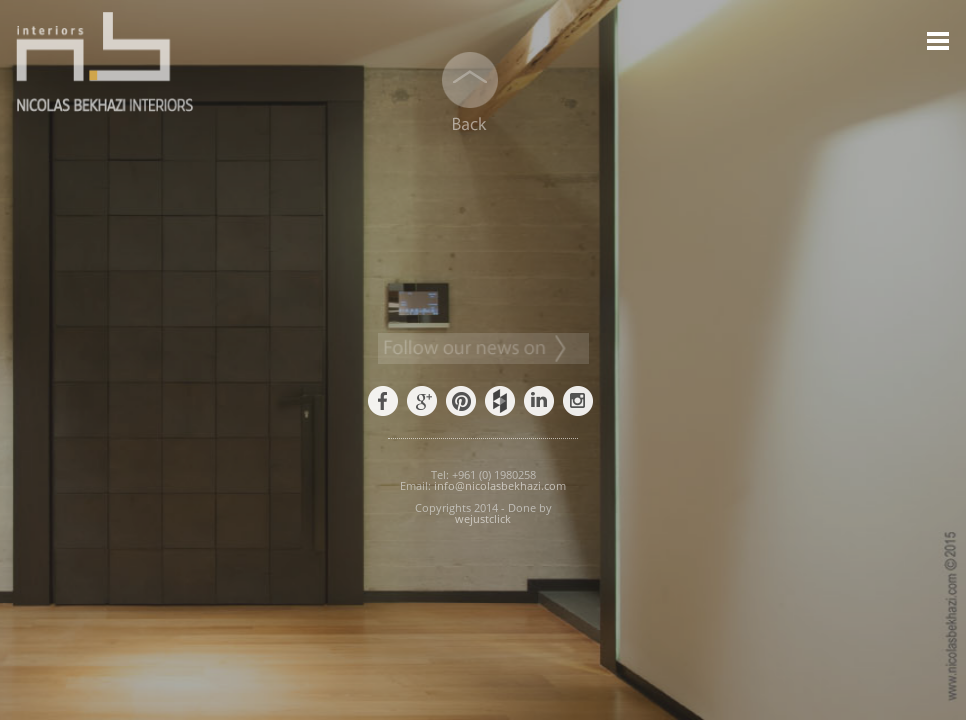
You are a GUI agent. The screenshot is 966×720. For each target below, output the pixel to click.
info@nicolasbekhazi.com (500, 485)
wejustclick (483, 518)
